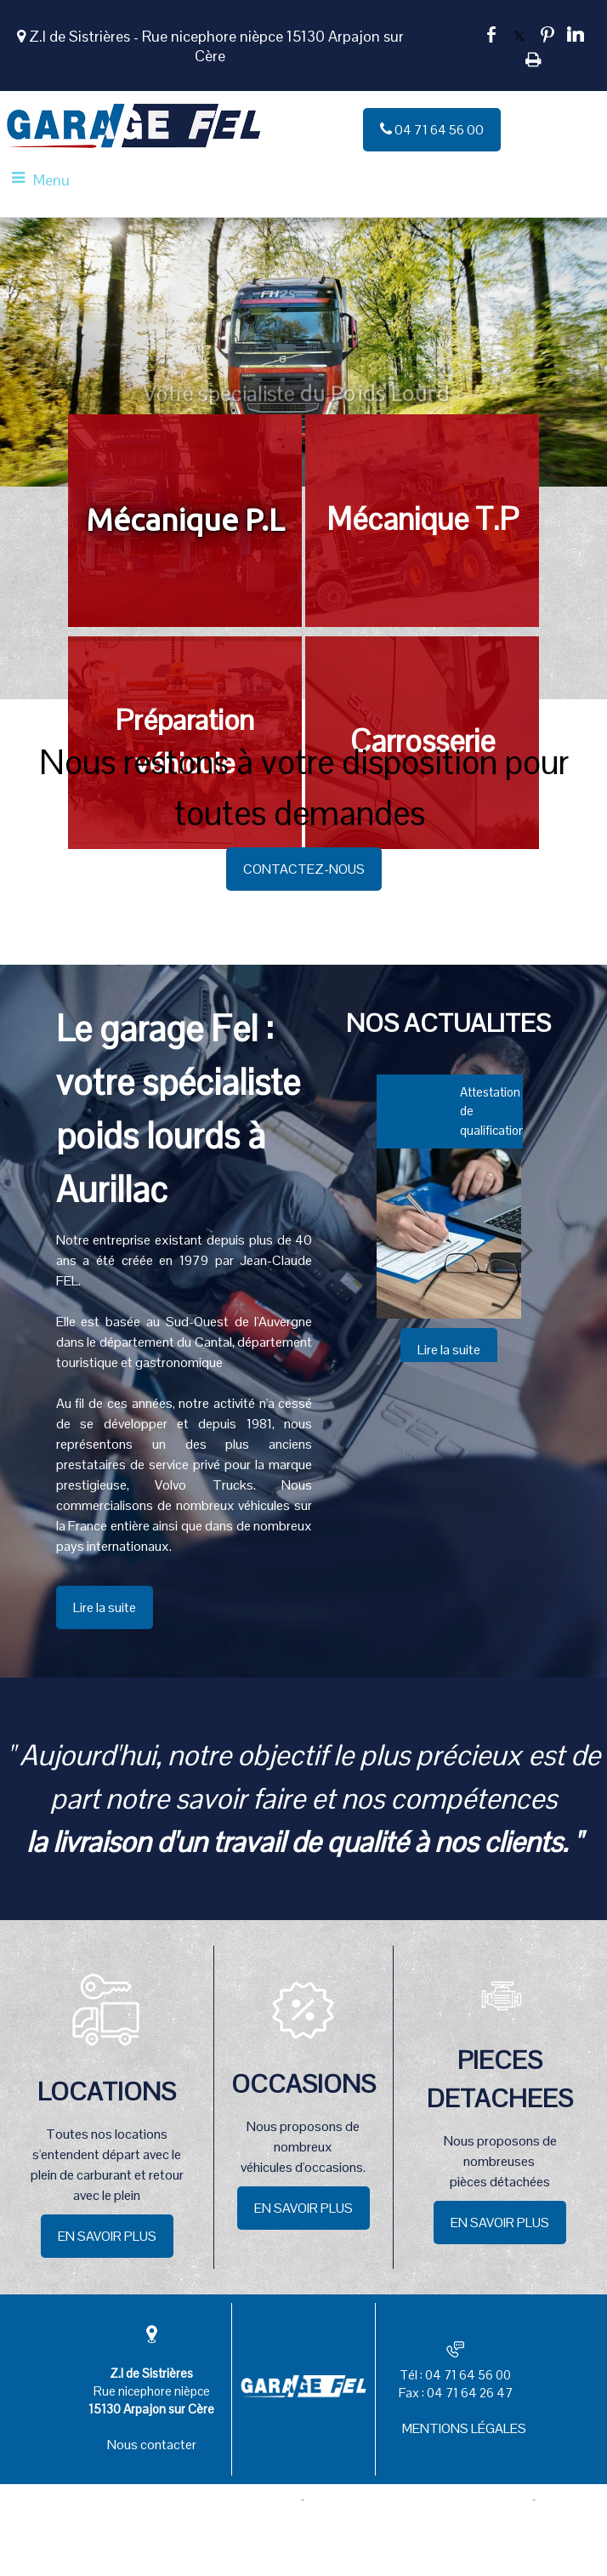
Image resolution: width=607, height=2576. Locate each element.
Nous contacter (151, 2444)
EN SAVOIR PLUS (107, 2236)
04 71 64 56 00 (432, 130)
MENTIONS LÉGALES (464, 2428)
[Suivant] (526, 1249)
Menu (51, 180)
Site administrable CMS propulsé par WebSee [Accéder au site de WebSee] (419, 2499)
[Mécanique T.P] (422, 520)
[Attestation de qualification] (449, 1233)
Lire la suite (104, 1607)
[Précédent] (370, 1249)
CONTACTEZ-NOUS (304, 869)
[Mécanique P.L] (185, 520)
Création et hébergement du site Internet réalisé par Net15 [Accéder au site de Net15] (157, 2499)
